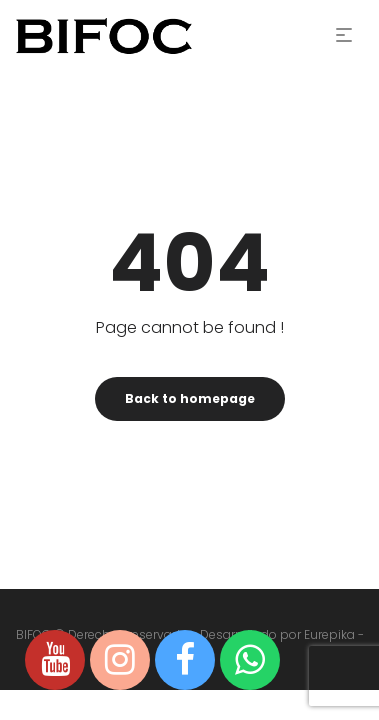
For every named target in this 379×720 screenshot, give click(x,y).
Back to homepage (190, 398)
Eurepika (329, 634)
